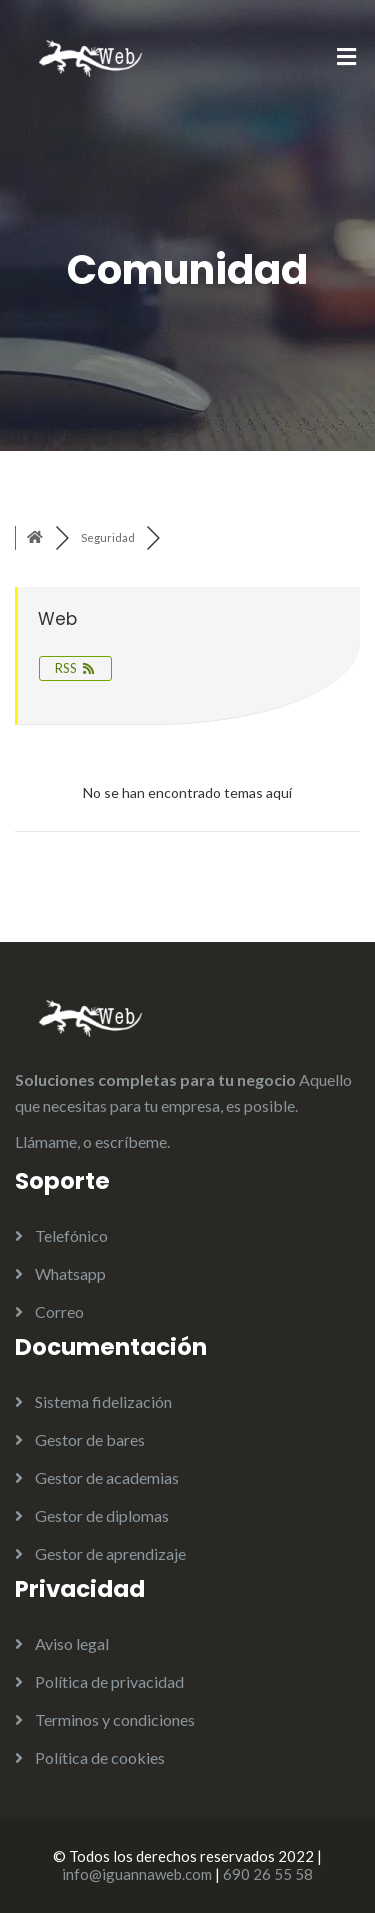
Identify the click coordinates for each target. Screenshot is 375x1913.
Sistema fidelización (103, 1401)
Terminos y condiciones (115, 1719)
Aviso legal (72, 1643)
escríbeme (131, 1141)
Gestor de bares (90, 1439)
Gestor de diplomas (102, 1515)
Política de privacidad (109, 1681)
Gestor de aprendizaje (110, 1553)
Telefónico (71, 1235)
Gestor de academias (107, 1477)
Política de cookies (100, 1757)
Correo (59, 1311)
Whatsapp (70, 1273)
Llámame (46, 1141)
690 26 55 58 (268, 1874)
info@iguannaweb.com (137, 1874)
